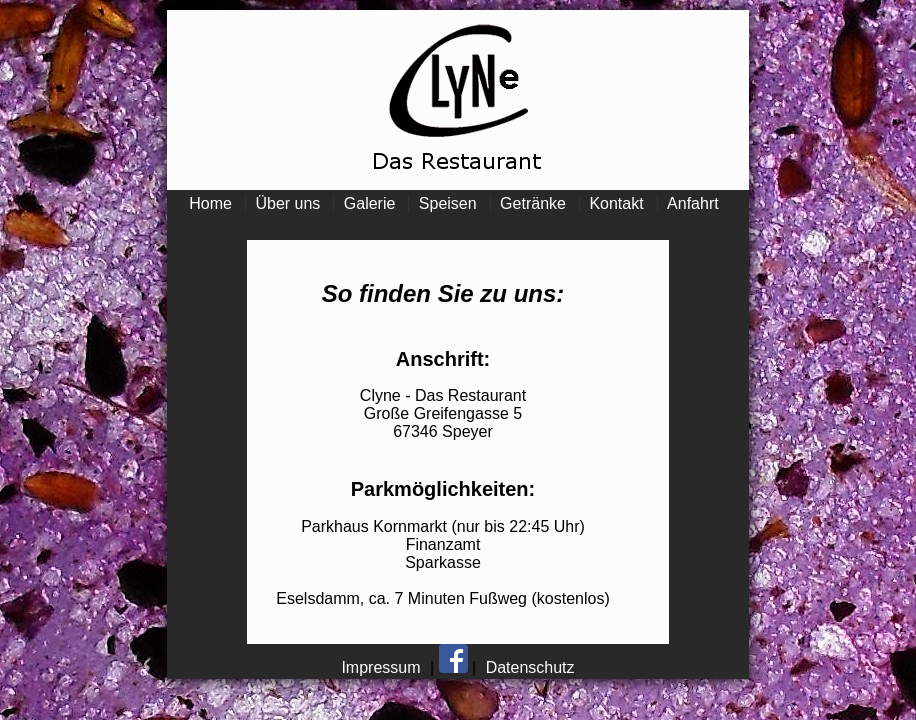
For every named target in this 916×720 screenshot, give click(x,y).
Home (210, 203)
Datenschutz (530, 667)
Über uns (287, 203)
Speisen (448, 203)
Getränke (533, 203)
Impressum (380, 667)
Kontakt (616, 203)
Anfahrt (693, 203)
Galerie (370, 203)
